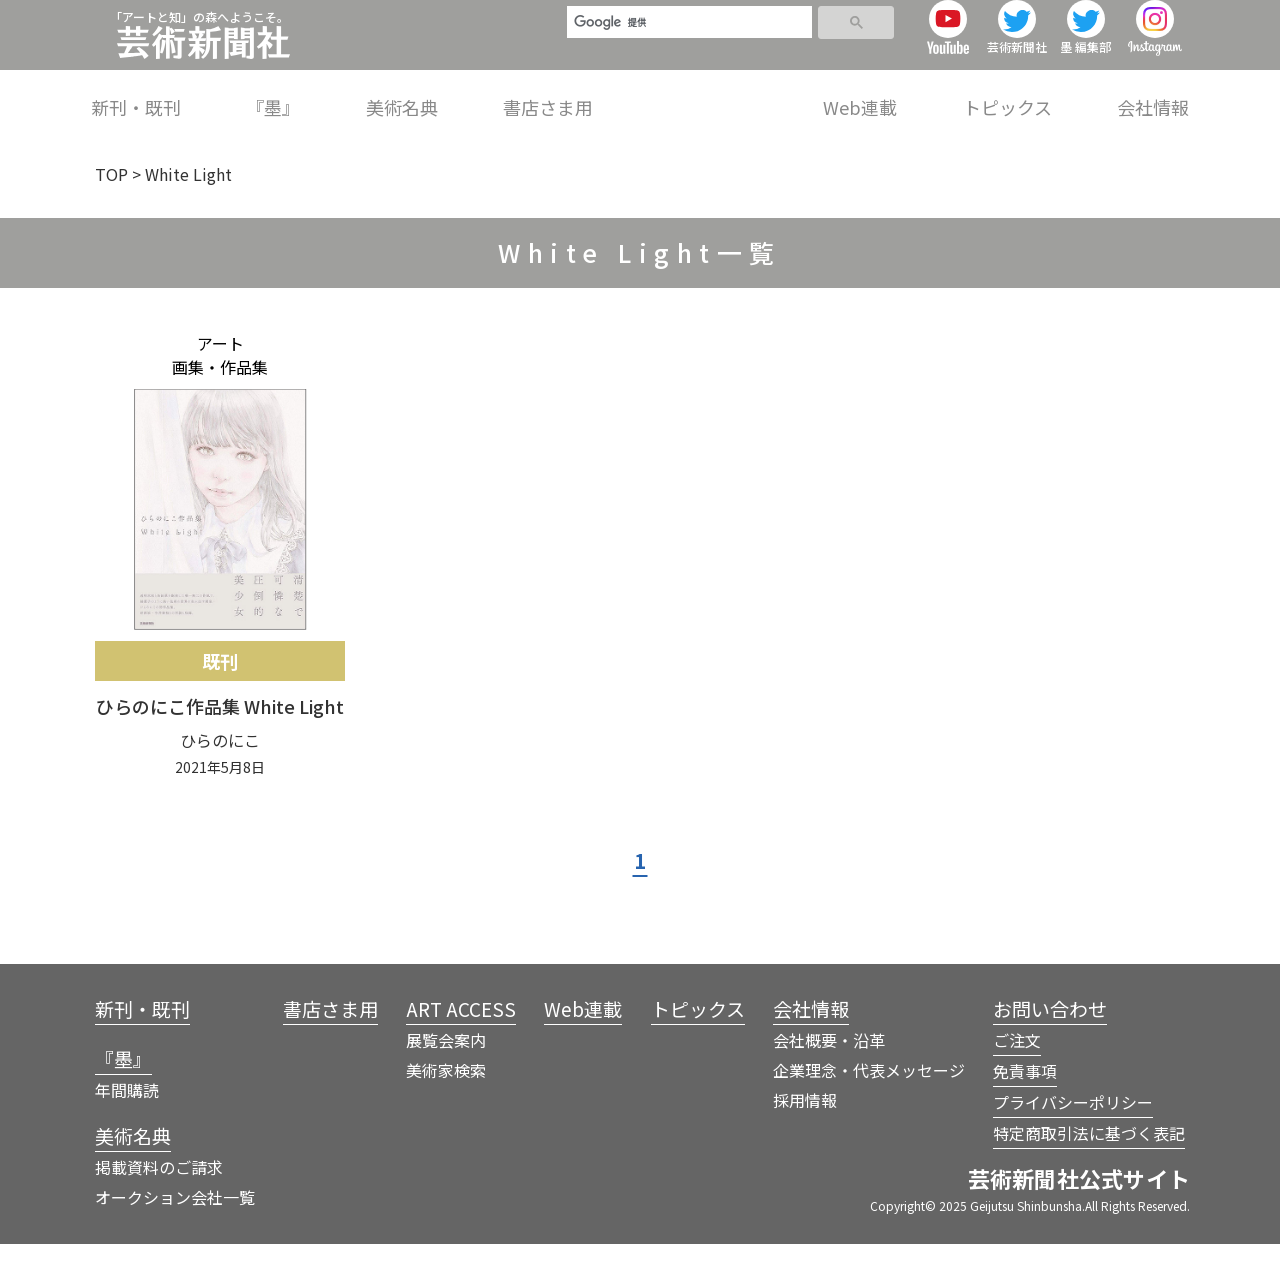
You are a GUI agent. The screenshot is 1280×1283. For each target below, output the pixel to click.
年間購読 (127, 1129)
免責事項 (1025, 1110)
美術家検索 (446, 1109)
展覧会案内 (446, 1079)
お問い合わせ (1050, 1047)
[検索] (681, 32)
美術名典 (557, 94)
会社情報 (1153, 94)
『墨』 (459, 94)
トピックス (1038, 94)
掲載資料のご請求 (159, 1206)
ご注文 (1017, 1079)
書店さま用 (672, 94)
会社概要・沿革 (829, 1079)
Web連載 (922, 94)
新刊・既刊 (353, 94)
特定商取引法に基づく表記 (1089, 1172)
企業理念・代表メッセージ (869, 1109)
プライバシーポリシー (1073, 1141)
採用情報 (805, 1139)
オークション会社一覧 (175, 1236)
